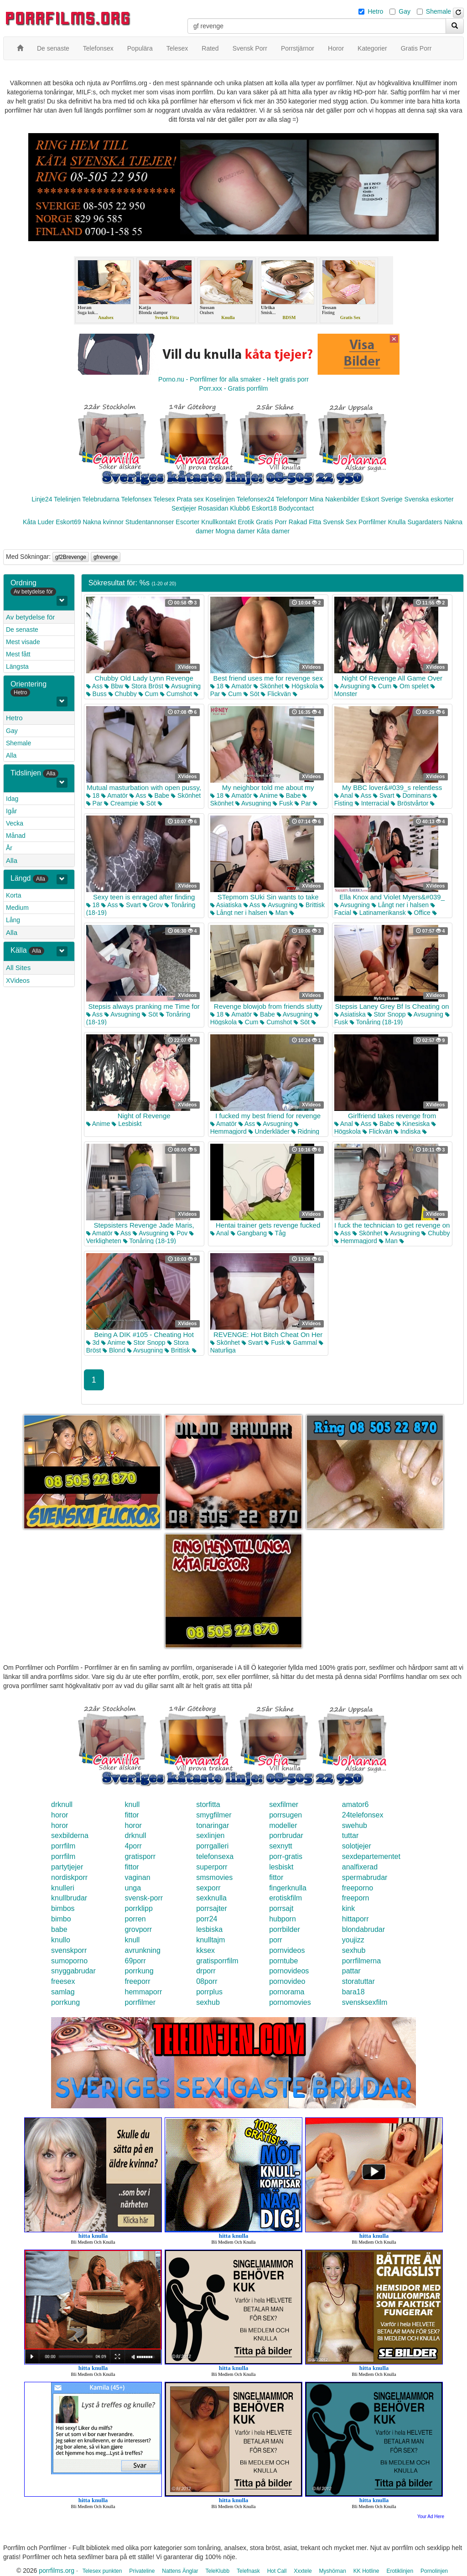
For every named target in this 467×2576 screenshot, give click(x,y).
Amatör (238, 686)
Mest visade (23, 641)
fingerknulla (287, 1888)
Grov (153, 905)
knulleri (62, 1888)
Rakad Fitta (305, 522)
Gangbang (249, 1233)
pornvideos (287, 1950)
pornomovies (290, 2002)
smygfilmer (213, 1815)
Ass (94, 686)
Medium (17, 907)
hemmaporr (143, 1992)
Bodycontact (296, 508)
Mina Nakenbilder (334, 499)
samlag (63, 1992)
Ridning (305, 1131)
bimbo (61, 1919)
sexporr (208, 1888)
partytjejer (67, 1867)
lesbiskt (281, 1867)
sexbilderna (69, 1835)
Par (94, 803)
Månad (16, 835)
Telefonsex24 (256, 499)
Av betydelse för (30, 617)
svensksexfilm (365, 2002)
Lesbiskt (126, 1123)
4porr (133, 1846)
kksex (205, 1950)
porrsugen (285, 1815)
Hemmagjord (355, 1240)
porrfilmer (140, 2002)
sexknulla (211, 1898)
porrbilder (284, 1929)
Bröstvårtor (409, 803)
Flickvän (276, 693)
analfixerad (360, 1867)
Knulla (397, 522)
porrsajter (211, 1908)
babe (59, 1929)
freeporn (355, 1898)
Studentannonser (149, 522)
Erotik (246, 522)
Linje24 (41, 499)
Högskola (301, 686)
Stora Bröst (144, 686)
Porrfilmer (372, 522)
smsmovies (214, 1877)
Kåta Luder (38, 522)
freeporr (137, 1981)
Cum (148, 693)
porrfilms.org (56, 2570)
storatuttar (358, 1981)
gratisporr (140, 1856)
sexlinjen (210, 1835)
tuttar (350, 1835)
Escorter (187, 522)
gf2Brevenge (70, 557)
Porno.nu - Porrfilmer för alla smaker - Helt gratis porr (233, 379)
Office (419, 912)
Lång (13, 920)
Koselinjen (220, 499)
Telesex (164, 499)
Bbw (113, 686)
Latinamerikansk (379, 912)
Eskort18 (264, 508)
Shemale (438, 11)
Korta (13, 895)
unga (133, 1888)
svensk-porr (144, 1898)
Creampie (121, 803)
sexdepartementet (371, 1856)
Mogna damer (234, 531)
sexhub (354, 1950)
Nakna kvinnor (103, 522)
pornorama (286, 1992)
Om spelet (411, 686)
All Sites (18, 967)
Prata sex (189, 499)
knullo (60, 1940)
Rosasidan (213, 508)
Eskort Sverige (382, 499)
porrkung (139, 1971)
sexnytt (280, 1846)
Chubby (123, 693)
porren (135, 1919)
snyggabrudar (73, 1971)
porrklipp (139, 1908)
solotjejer (356, 1846)
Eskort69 (68, 522)
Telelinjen (67, 499)
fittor (132, 1815)
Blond (114, 1350)
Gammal (301, 1342)
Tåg (277, 1233)
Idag (12, 798)
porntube (283, 1961)
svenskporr (69, 1950)
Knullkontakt (218, 522)
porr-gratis (285, 1856)
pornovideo (287, 1981)
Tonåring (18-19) (376, 1022)
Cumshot (176, 693)
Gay (404, 11)
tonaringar (212, 1825)
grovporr (138, 1929)
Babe (159, 795)
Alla (11, 755)
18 (216, 686)
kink (348, 1908)
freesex (63, 1981)
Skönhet (268, 686)
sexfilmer (283, 1804)
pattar (351, 1971)
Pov (178, 1233)
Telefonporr (292, 499)
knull (132, 1804)
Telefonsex (136, 499)
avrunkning (143, 1950)
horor (59, 1815)
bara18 (353, 1992)
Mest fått (18, 654)
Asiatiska (226, 905)
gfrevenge (105, 557)
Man (278, 912)
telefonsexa (215, 1856)
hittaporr (355, 1919)
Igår (11, 811)
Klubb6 (240, 508)
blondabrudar (363, 1929)
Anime (266, 795)
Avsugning (183, 686)
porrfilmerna (361, 1961)
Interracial (372, 803)
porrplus (209, 1992)
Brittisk (312, 905)
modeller (283, 1825)
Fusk (283, 803)
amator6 (355, 1804)
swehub (354, 1825)
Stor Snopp (387, 1014)
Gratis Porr (271, 522)
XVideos (18, 980)
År (9, 848)
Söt (251, 693)
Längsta (17, 666)
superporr (211, 1867)
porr (275, 1940)
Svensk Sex (340, 522)
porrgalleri (212, 1846)
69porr (135, 1961)
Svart (383, 795)
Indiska (407, 1131)
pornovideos (289, 1971)
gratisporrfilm (217, 1961)
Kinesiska (413, 1123)
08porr (206, 1981)
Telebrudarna (100, 499)
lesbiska (209, 1929)
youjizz (353, 1940)
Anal (343, 795)
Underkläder (269, 1131)
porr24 (206, 1919)
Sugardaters (424, 522)
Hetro (375, 11)
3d (92, 1342)
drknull (62, 1804)
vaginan (137, 1877)
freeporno (358, 1888)
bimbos (63, 1908)
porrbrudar (286, 1835)
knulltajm (210, 1940)
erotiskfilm (285, 1898)
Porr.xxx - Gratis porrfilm (233, 388)
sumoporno (69, 1961)
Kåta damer (273, 531)
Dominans (413, 795)
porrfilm (63, 1846)
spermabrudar (365, 1877)
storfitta (208, 1804)
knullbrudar (69, 1898)
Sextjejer (183, 508)
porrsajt (281, 1908)
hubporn (282, 1919)
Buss (96, 693)
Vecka (14, 823)
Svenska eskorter (429, 499)
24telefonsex (363, 1815)
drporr (206, 1971)
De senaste (22, 629)
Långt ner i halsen (238, 912)
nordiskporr (69, 1877)
